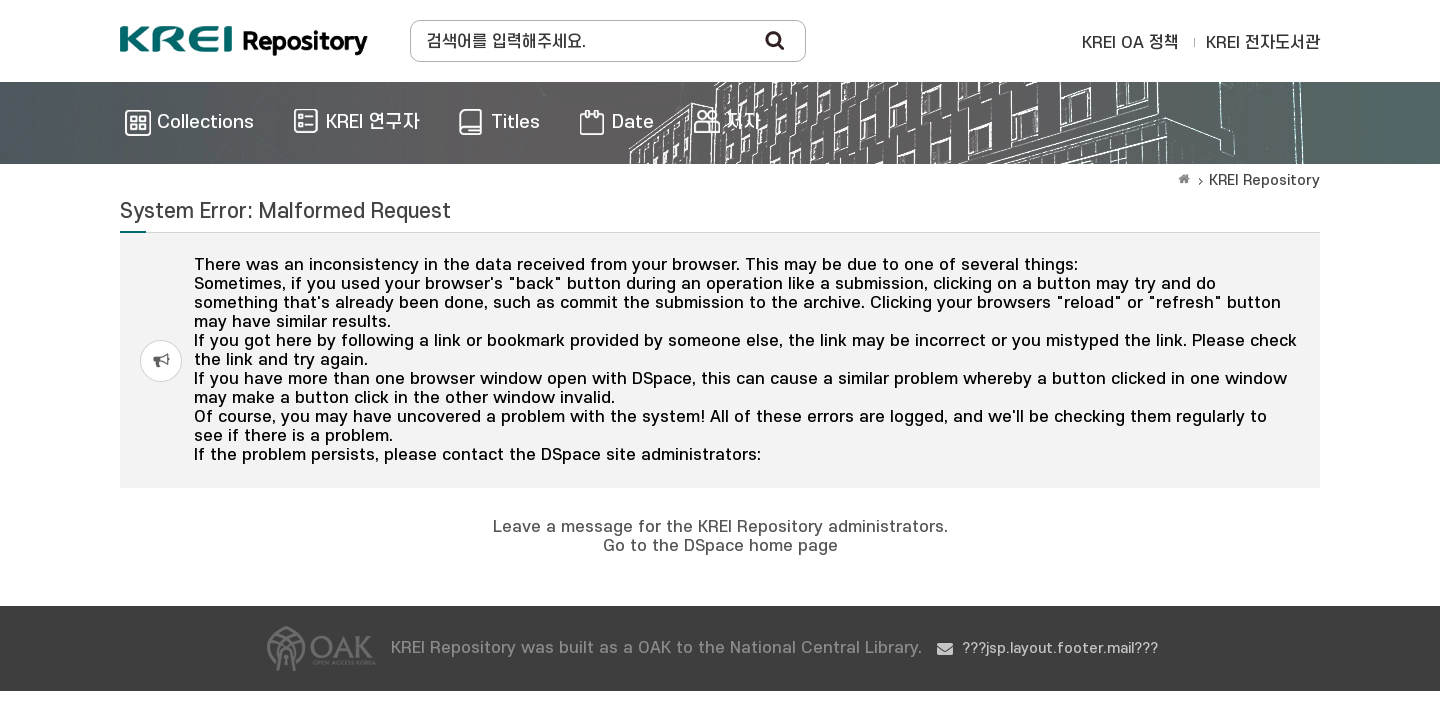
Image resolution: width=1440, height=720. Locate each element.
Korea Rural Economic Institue (244, 41)
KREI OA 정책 (1130, 43)
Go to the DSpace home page (720, 546)
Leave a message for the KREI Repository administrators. (720, 527)
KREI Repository (1264, 180)
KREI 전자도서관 (1263, 43)
